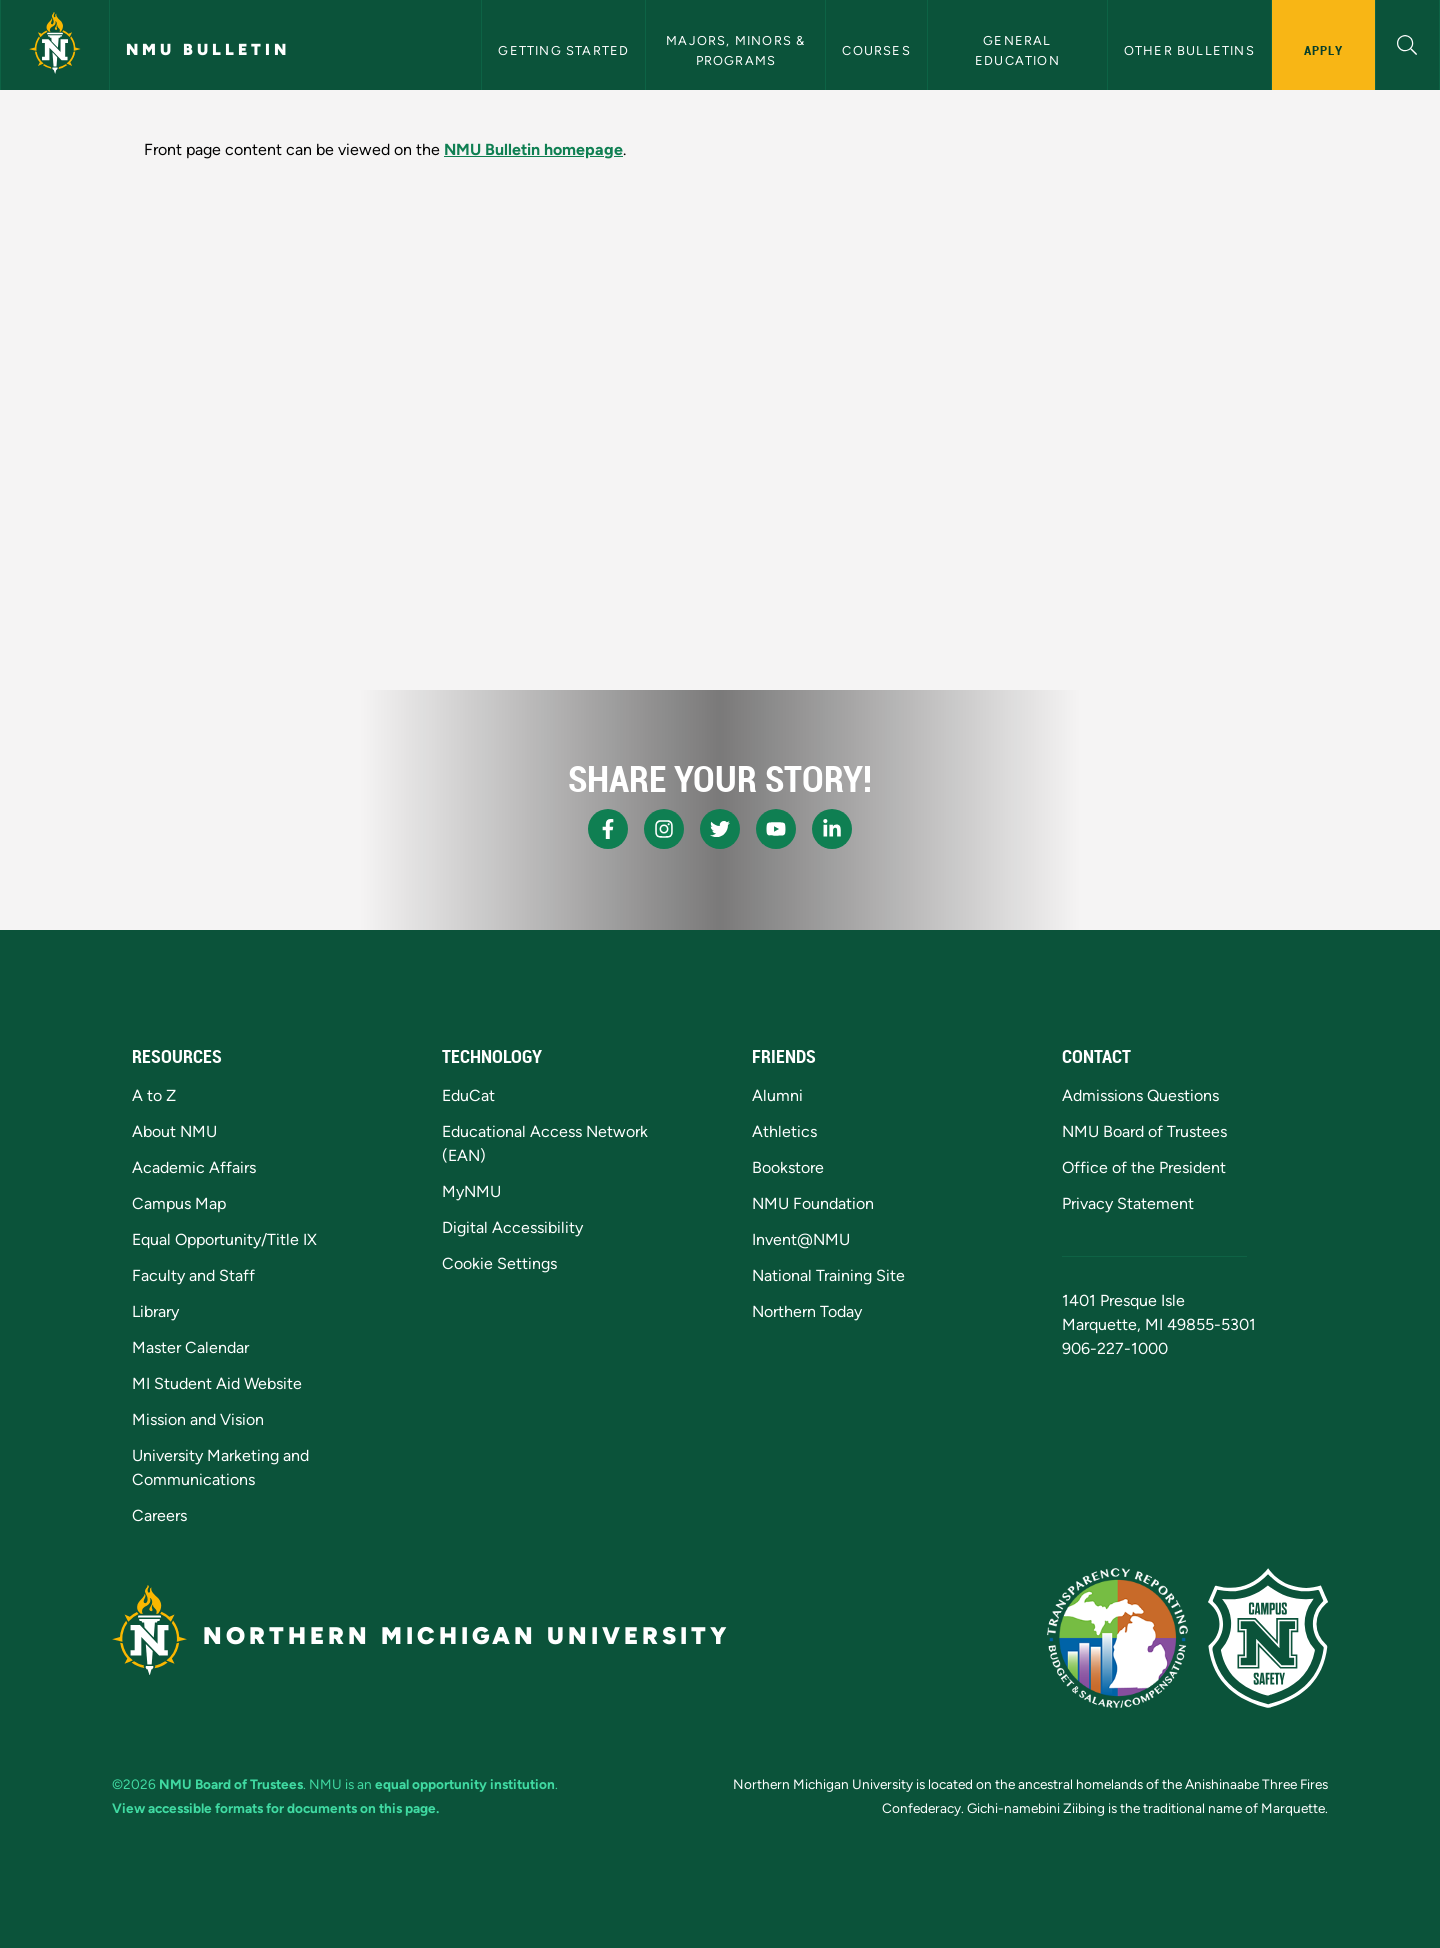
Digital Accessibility (512, 1227)
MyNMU (471, 1191)
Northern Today (807, 1311)
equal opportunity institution (465, 1784)
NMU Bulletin (208, 49)
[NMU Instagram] (664, 829)
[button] (1407, 42)
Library (155, 1311)
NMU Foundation (813, 1203)
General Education (1017, 50)
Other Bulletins (1189, 50)
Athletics (784, 1131)
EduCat (468, 1095)
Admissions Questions (1140, 1095)
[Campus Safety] (1268, 1638)
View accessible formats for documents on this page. (275, 1808)
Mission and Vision (198, 1419)
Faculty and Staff (193, 1275)
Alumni (777, 1095)
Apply (1323, 50)
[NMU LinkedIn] (832, 829)
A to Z (154, 1095)
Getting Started (563, 50)
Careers (159, 1515)
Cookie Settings (499, 1263)
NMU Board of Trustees (1144, 1131)
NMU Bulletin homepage (533, 149)
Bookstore (788, 1167)
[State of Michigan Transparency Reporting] (1117, 1638)
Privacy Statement (1128, 1203)
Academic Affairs (194, 1167)
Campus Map (179, 1203)
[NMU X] (720, 829)
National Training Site (828, 1275)
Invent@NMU (801, 1239)
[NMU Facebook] (608, 829)
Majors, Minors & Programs (737, 50)
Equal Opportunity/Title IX (224, 1239)
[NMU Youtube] (776, 829)
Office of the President (1144, 1167)
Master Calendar (190, 1347)
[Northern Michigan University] (55, 45)
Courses (876, 50)
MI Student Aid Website (217, 1383)
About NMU (174, 1131)
